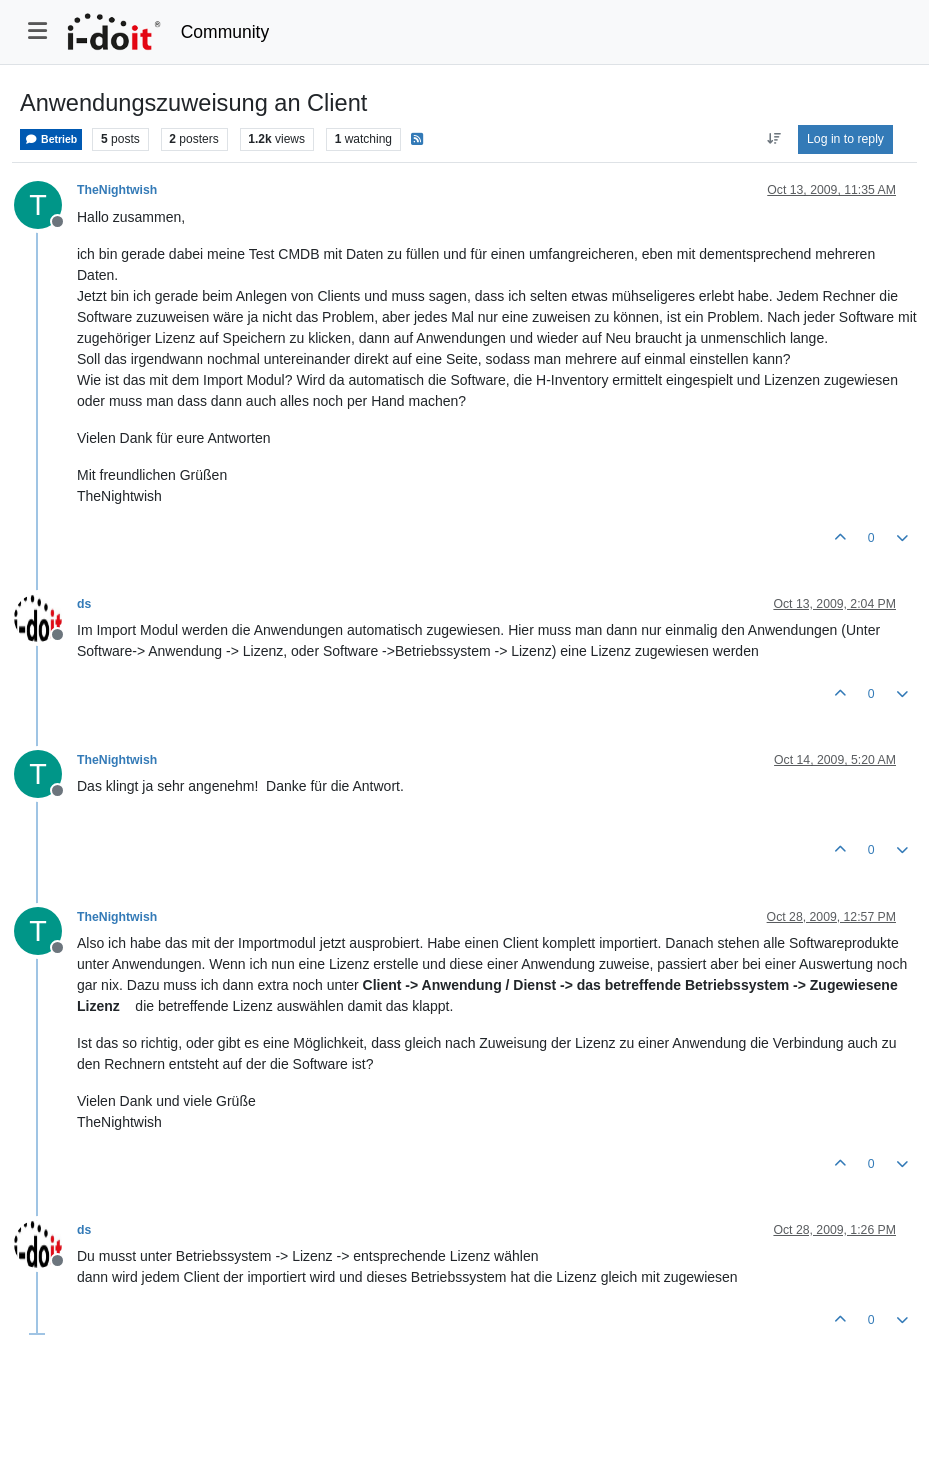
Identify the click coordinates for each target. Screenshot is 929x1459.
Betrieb (51, 139)
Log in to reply (845, 139)
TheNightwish (117, 190)
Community (225, 32)
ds (84, 604)
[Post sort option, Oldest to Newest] (773, 139)
